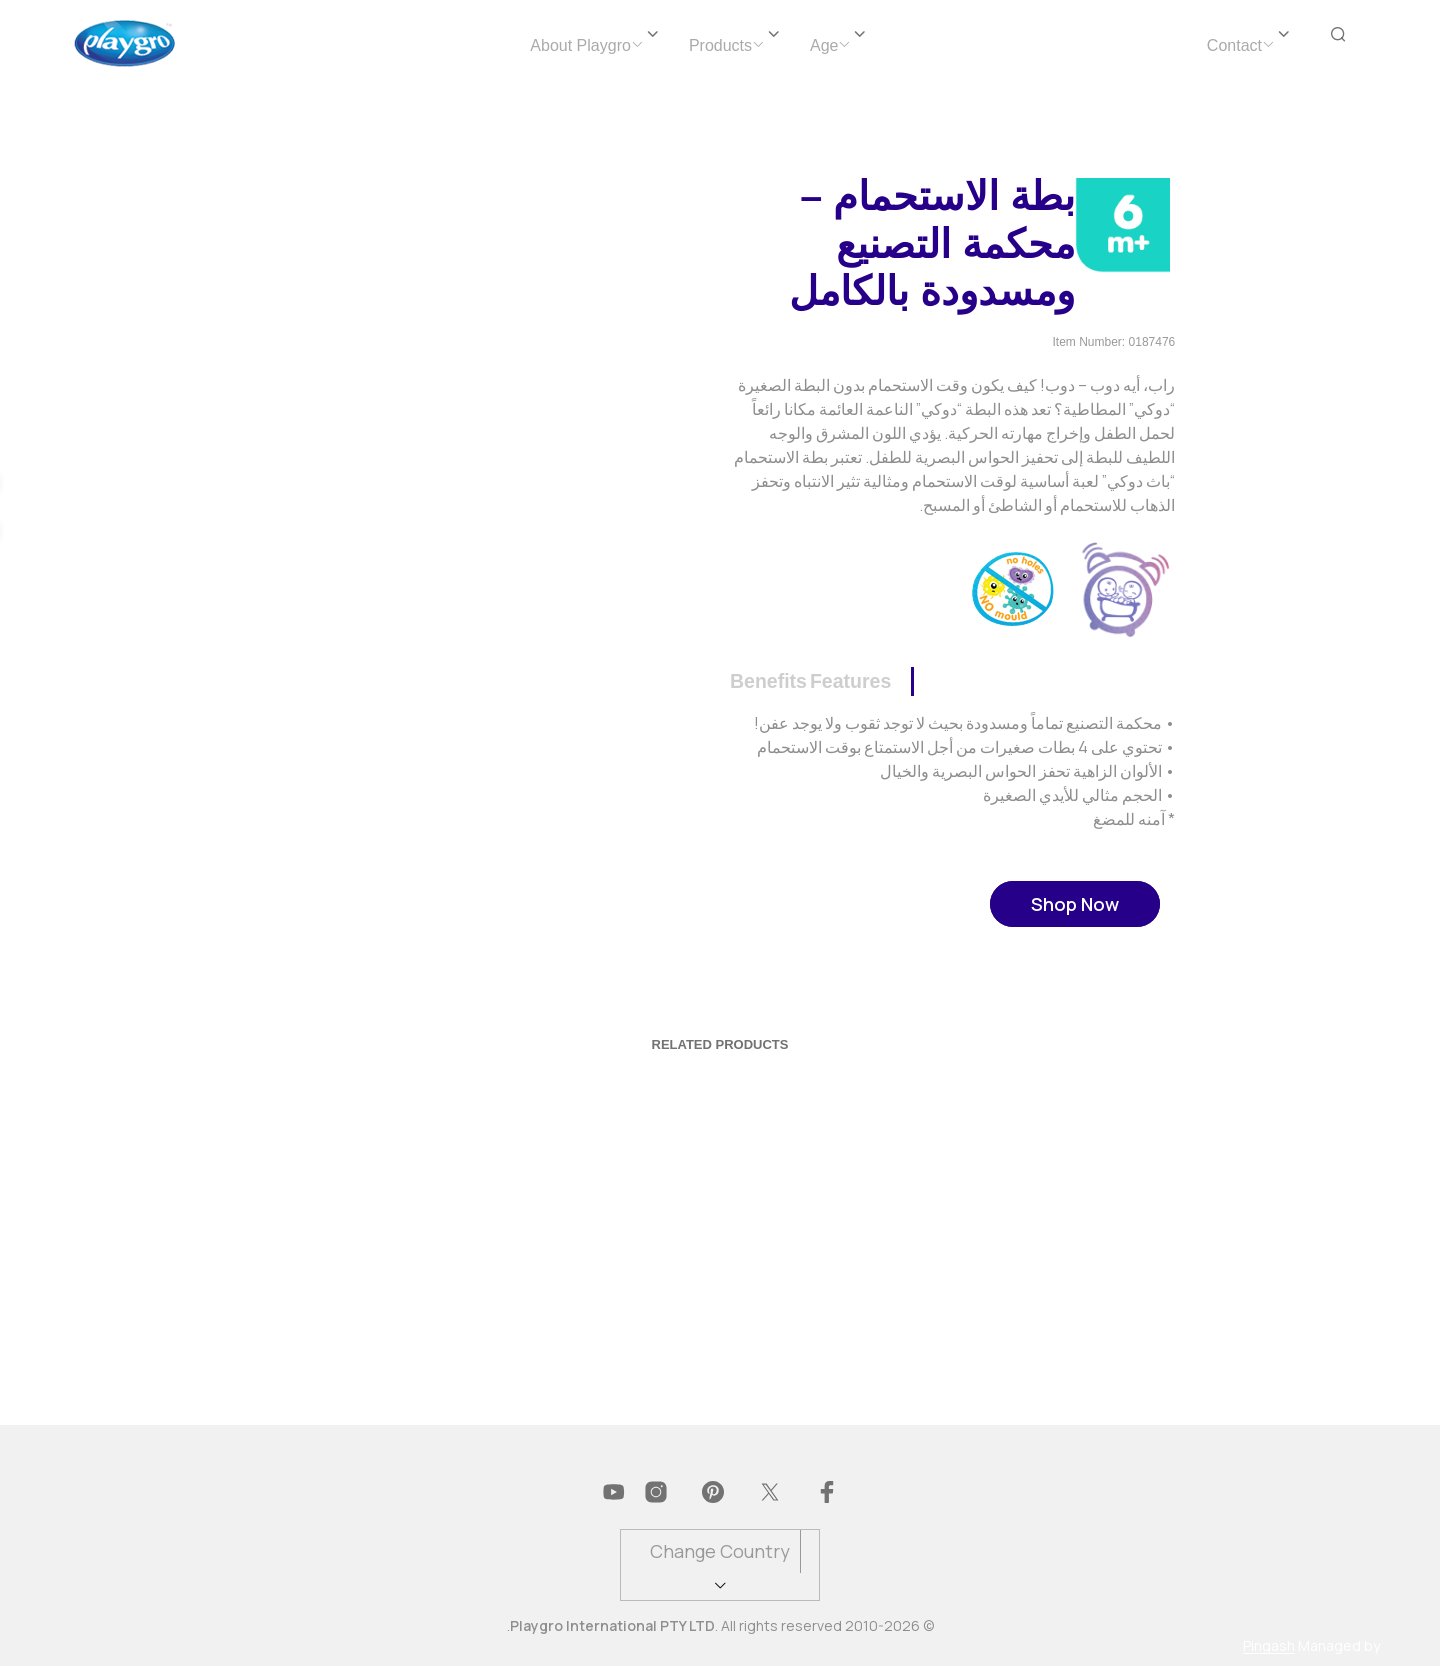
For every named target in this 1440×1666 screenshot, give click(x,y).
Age (824, 45)
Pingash (1269, 1646)
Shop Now (1075, 904)
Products (720, 45)
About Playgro (580, 45)
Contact (1234, 45)
